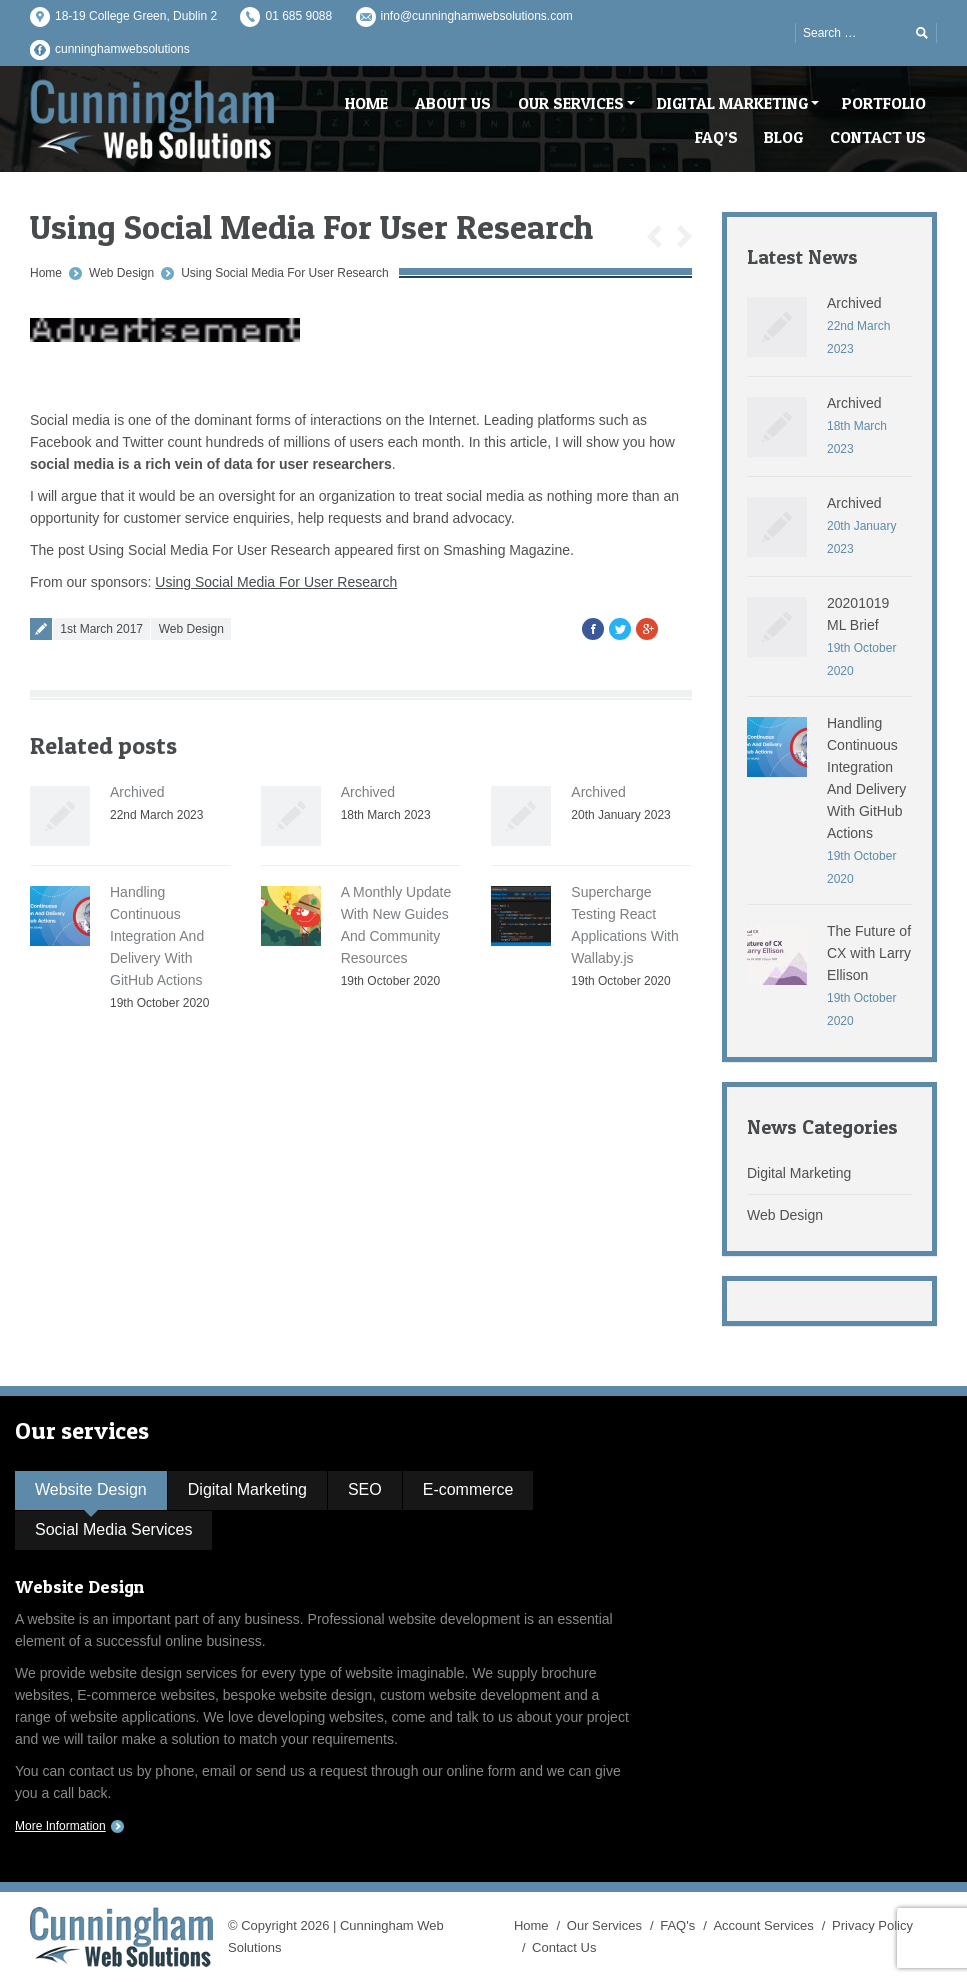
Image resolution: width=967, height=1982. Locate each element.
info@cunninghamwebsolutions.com (477, 16)
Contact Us (564, 1947)
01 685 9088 (298, 16)
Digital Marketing (799, 1173)
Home (46, 273)
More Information (60, 1826)
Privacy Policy (872, 1925)
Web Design (121, 273)
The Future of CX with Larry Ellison (869, 953)
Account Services (763, 1925)
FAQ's (677, 1925)
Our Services (604, 1925)
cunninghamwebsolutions (122, 49)
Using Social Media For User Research (284, 273)
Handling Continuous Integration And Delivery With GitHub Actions (157, 936)
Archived (137, 792)
